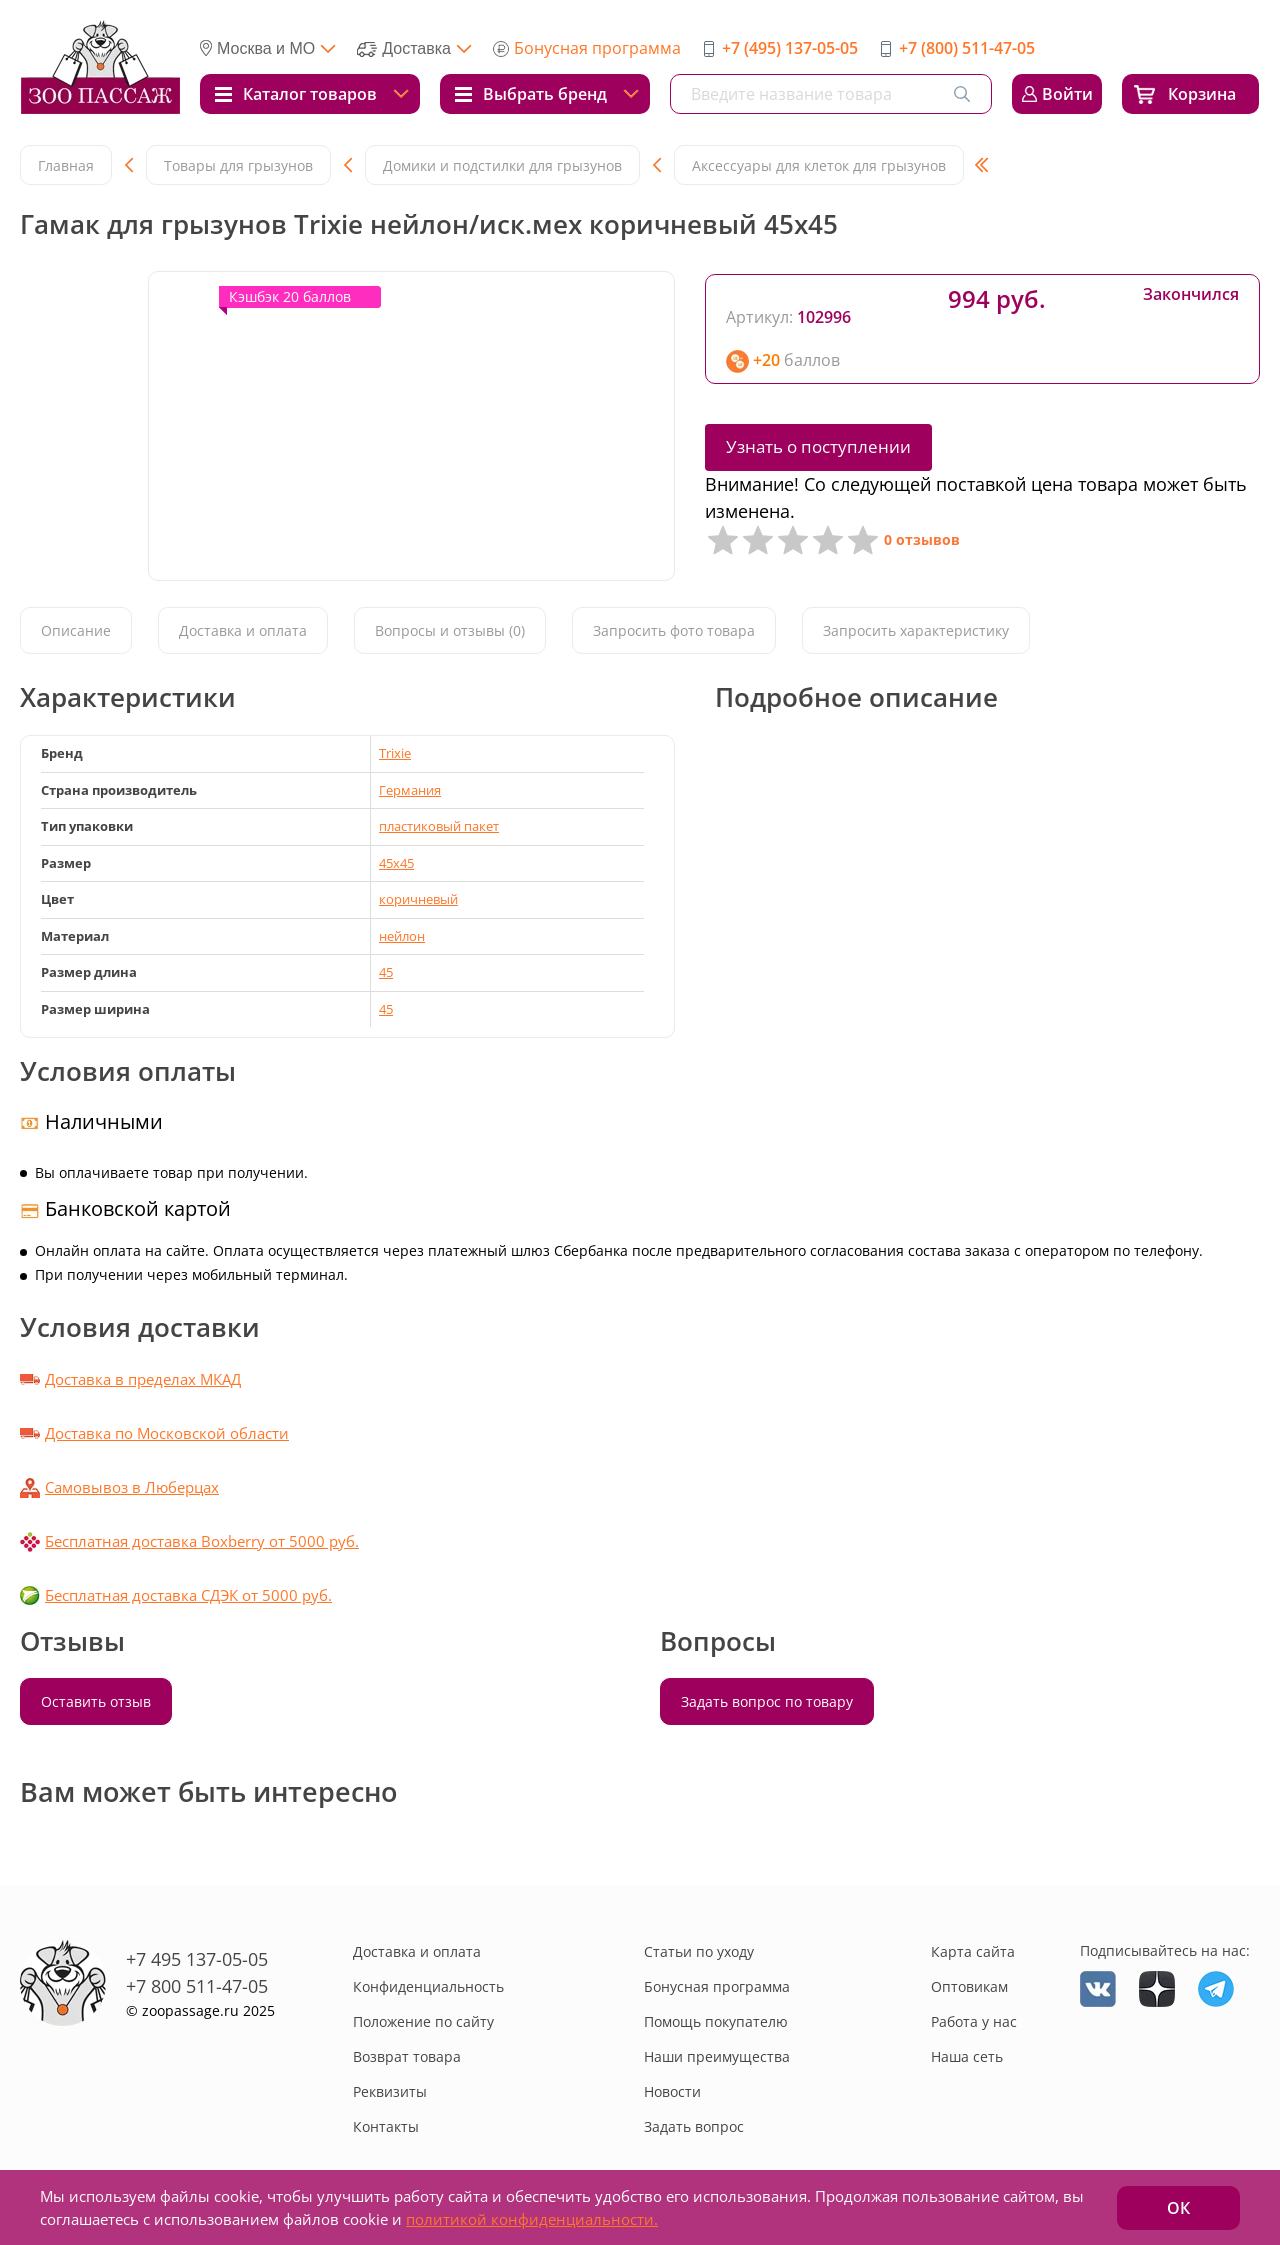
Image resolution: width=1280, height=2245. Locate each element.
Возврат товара (407, 2056)
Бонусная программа (597, 48)
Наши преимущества (717, 2056)
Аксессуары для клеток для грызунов (819, 165)
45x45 (396, 863)
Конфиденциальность (428, 1986)
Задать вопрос (694, 2126)
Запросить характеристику (916, 630)
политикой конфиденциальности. (532, 2219)
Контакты (386, 2126)
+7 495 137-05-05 (197, 1959)
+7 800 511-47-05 (197, 1986)
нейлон (402, 936)
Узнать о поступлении (818, 446)
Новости (672, 2091)
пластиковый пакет (439, 826)
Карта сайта (973, 1951)
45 (386, 972)
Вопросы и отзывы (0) (450, 630)
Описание (76, 630)
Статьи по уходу (699, 1951)
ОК (1178, 2208)
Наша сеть (967, 2056)
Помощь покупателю (716, 2021)
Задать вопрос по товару (767, 1701)
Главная (66, 165)
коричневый (418, 899)
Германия (410, 790)
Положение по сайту (423, 2021)
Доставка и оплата (243, 630)
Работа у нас (974, 2021)
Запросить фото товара (674, 630)
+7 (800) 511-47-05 (967, 48)
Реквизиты (390, 2091)
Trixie (395, 753)
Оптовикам (969, 1986)
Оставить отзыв (96, 1701)
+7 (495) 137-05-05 (790, 48)
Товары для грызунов (238, 165)
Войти (1067, 94)
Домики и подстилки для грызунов (502, 165)
